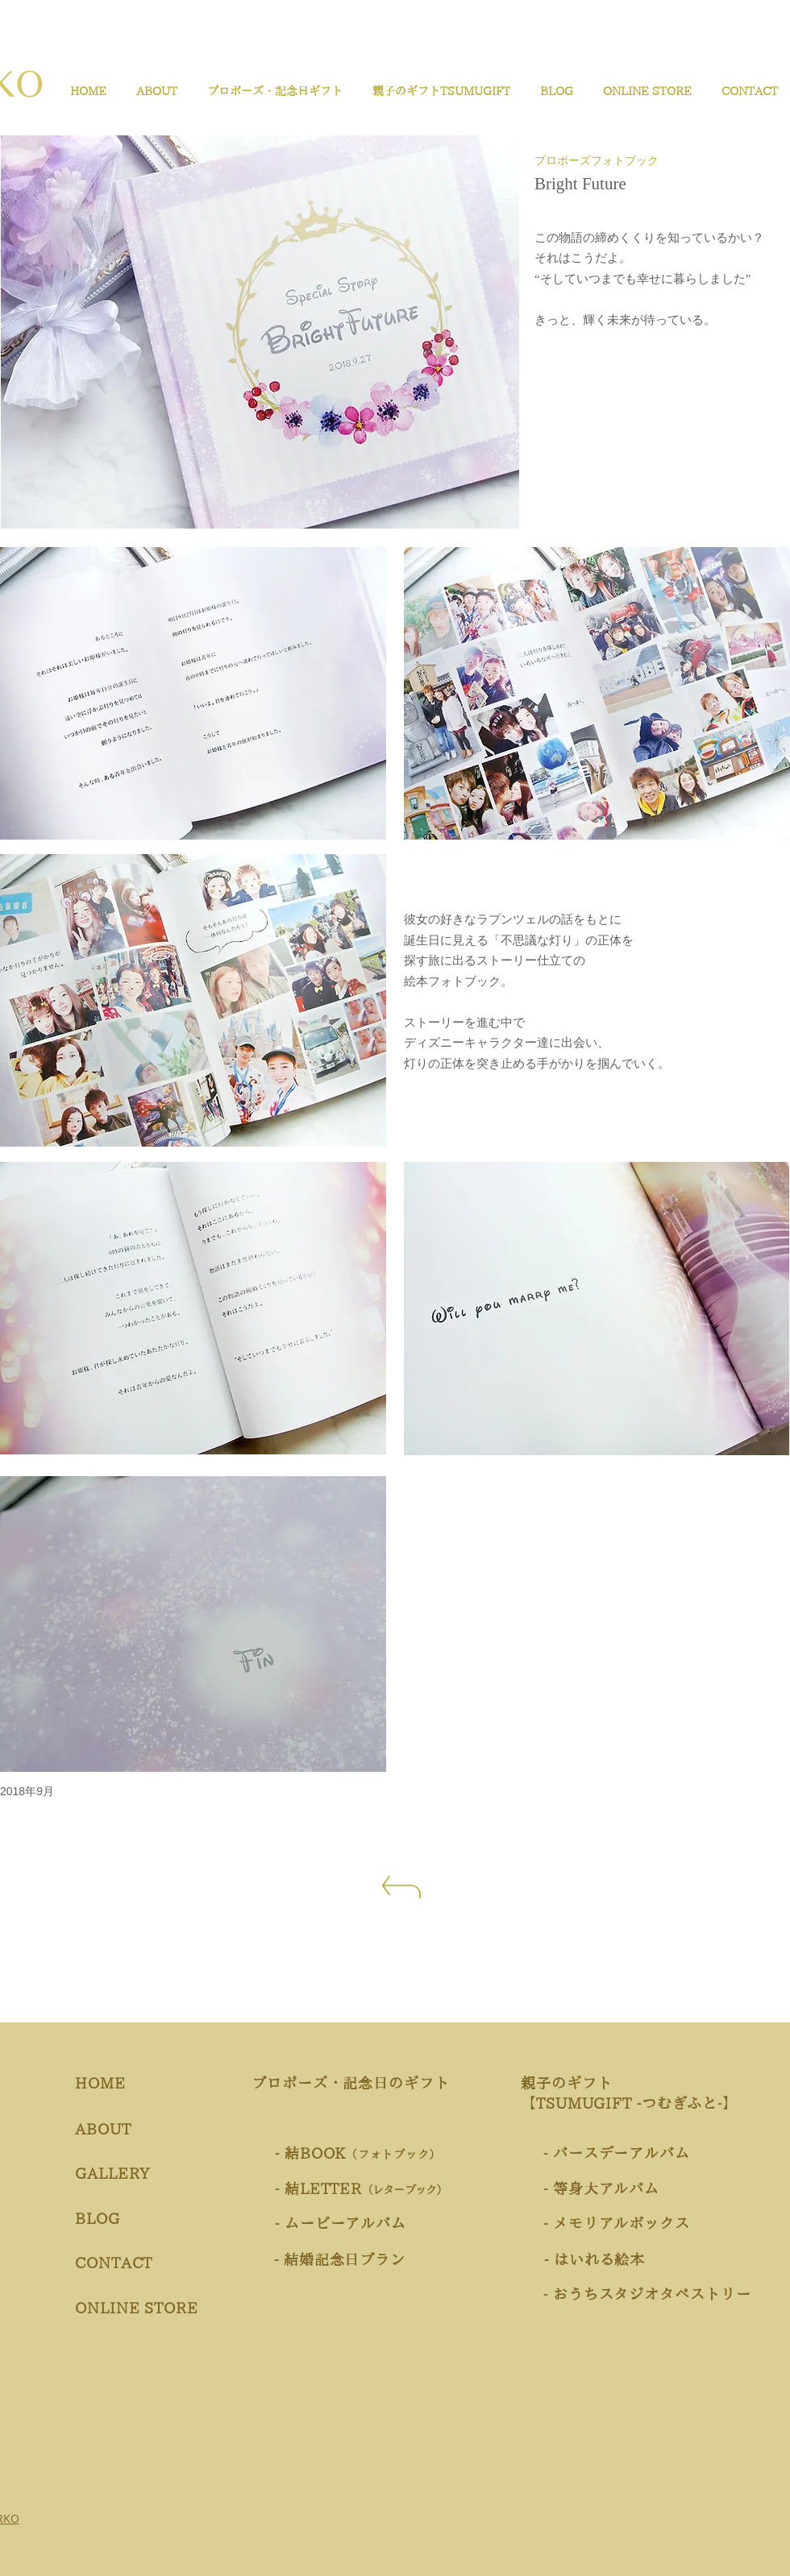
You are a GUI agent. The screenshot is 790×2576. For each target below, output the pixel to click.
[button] (272, 91)
